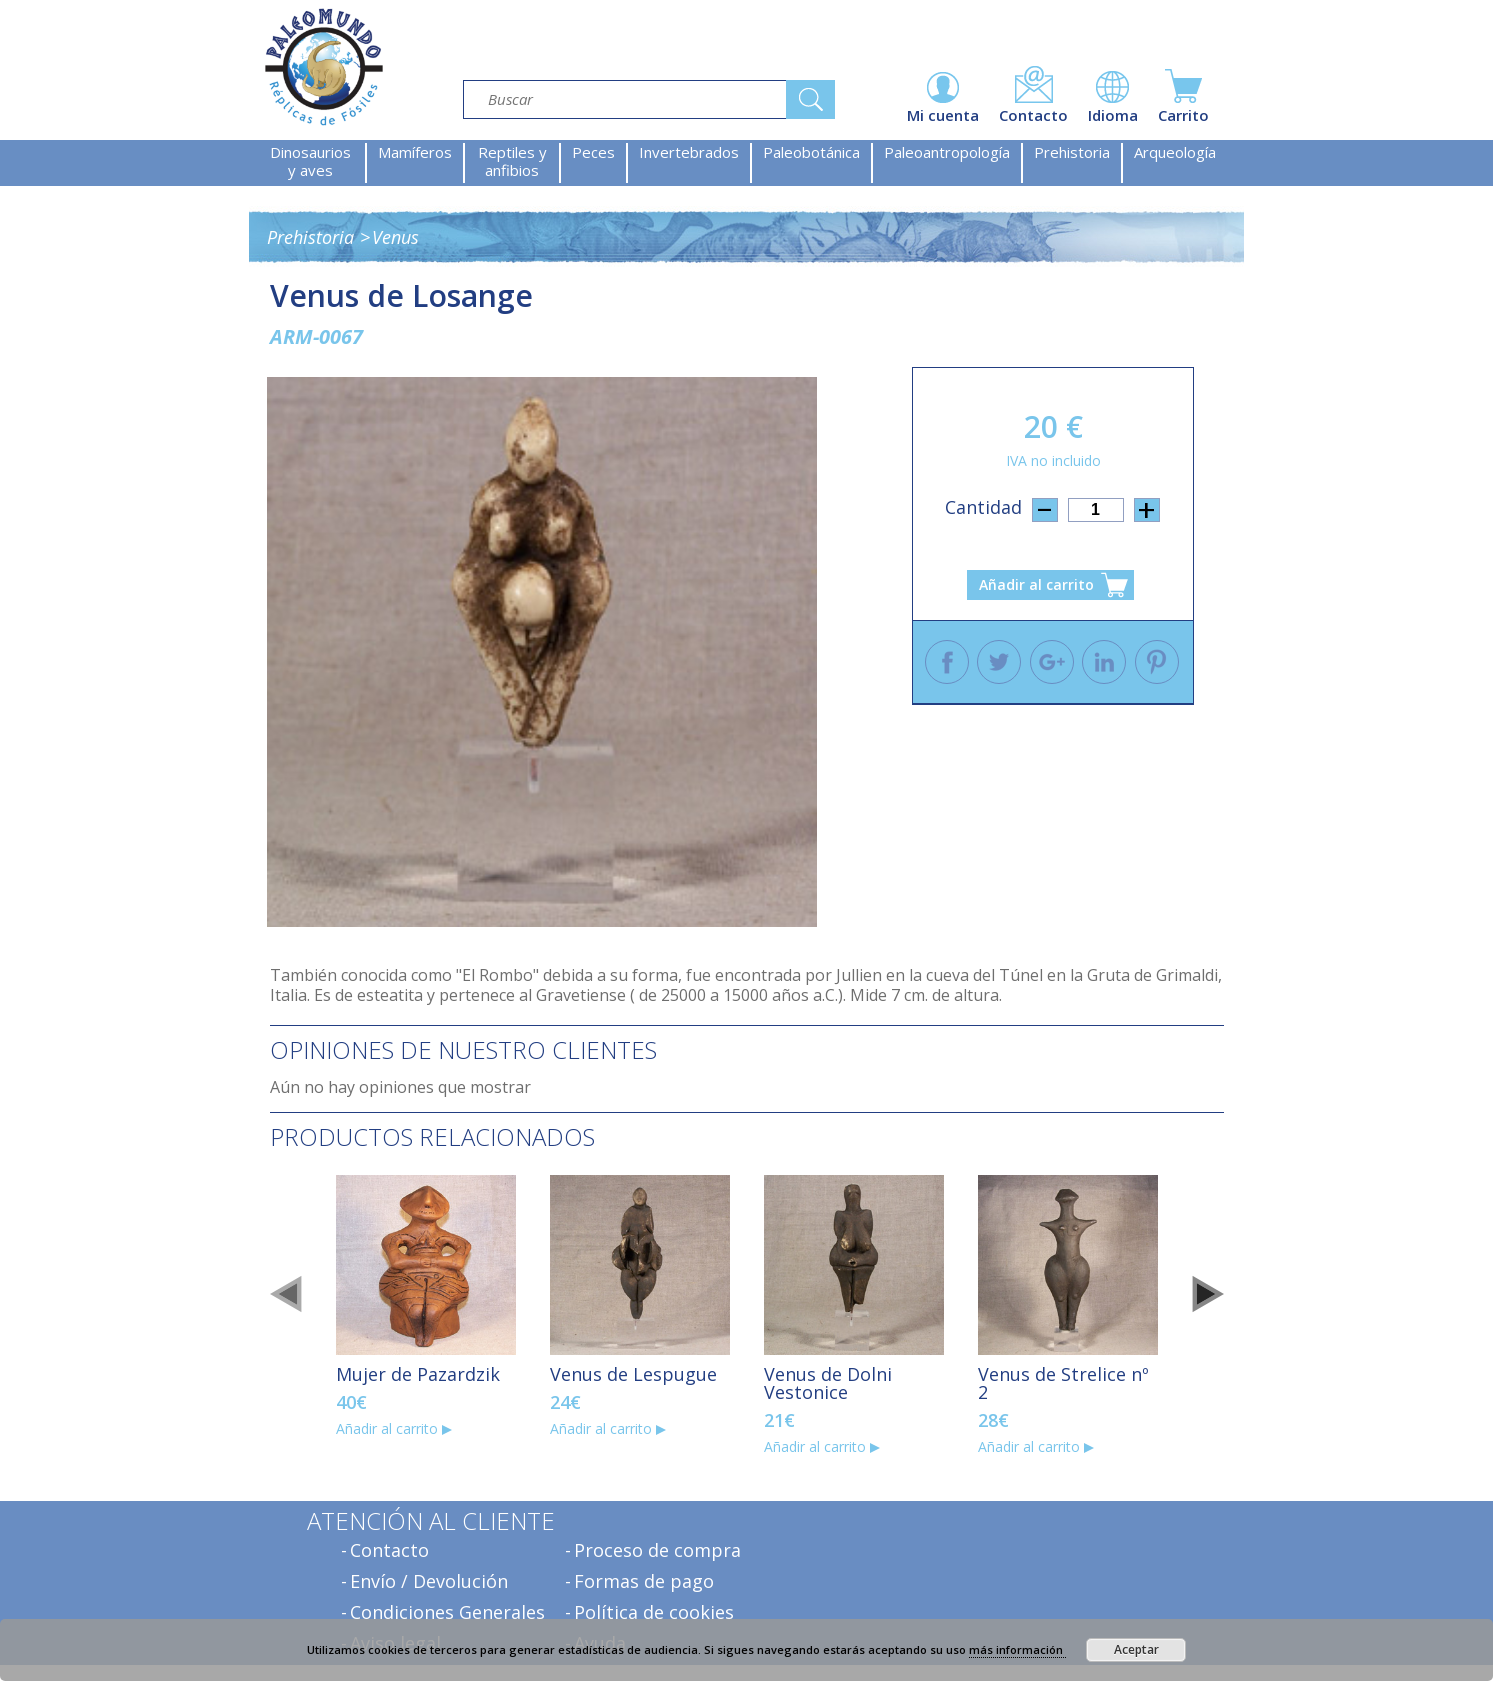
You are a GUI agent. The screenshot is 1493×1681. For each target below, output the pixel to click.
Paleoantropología (947, 152)
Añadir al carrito (1036, 584)
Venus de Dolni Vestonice (828, 1383)
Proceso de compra (657, 1550)
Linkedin (1104, 662)
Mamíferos (415, 152)
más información (1017, 1649)
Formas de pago (644, 1581)
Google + (1052, 662)
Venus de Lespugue (633, 1374)
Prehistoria (1072, 152)
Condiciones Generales (447, 1612)
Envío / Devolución (429, 1581)
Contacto (389, 1550)
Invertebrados (689, 152)
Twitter (999, 662)
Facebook (947, 662)
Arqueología (1175, 152)
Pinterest (1157, 662)
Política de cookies (654, 1612)
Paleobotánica (811, 152)
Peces (593, 152)
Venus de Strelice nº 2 (1063, 1383)
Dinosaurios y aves (310, 161)
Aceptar (1136, 1649)
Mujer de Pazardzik (418, 1374)
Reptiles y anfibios (512, 161)
